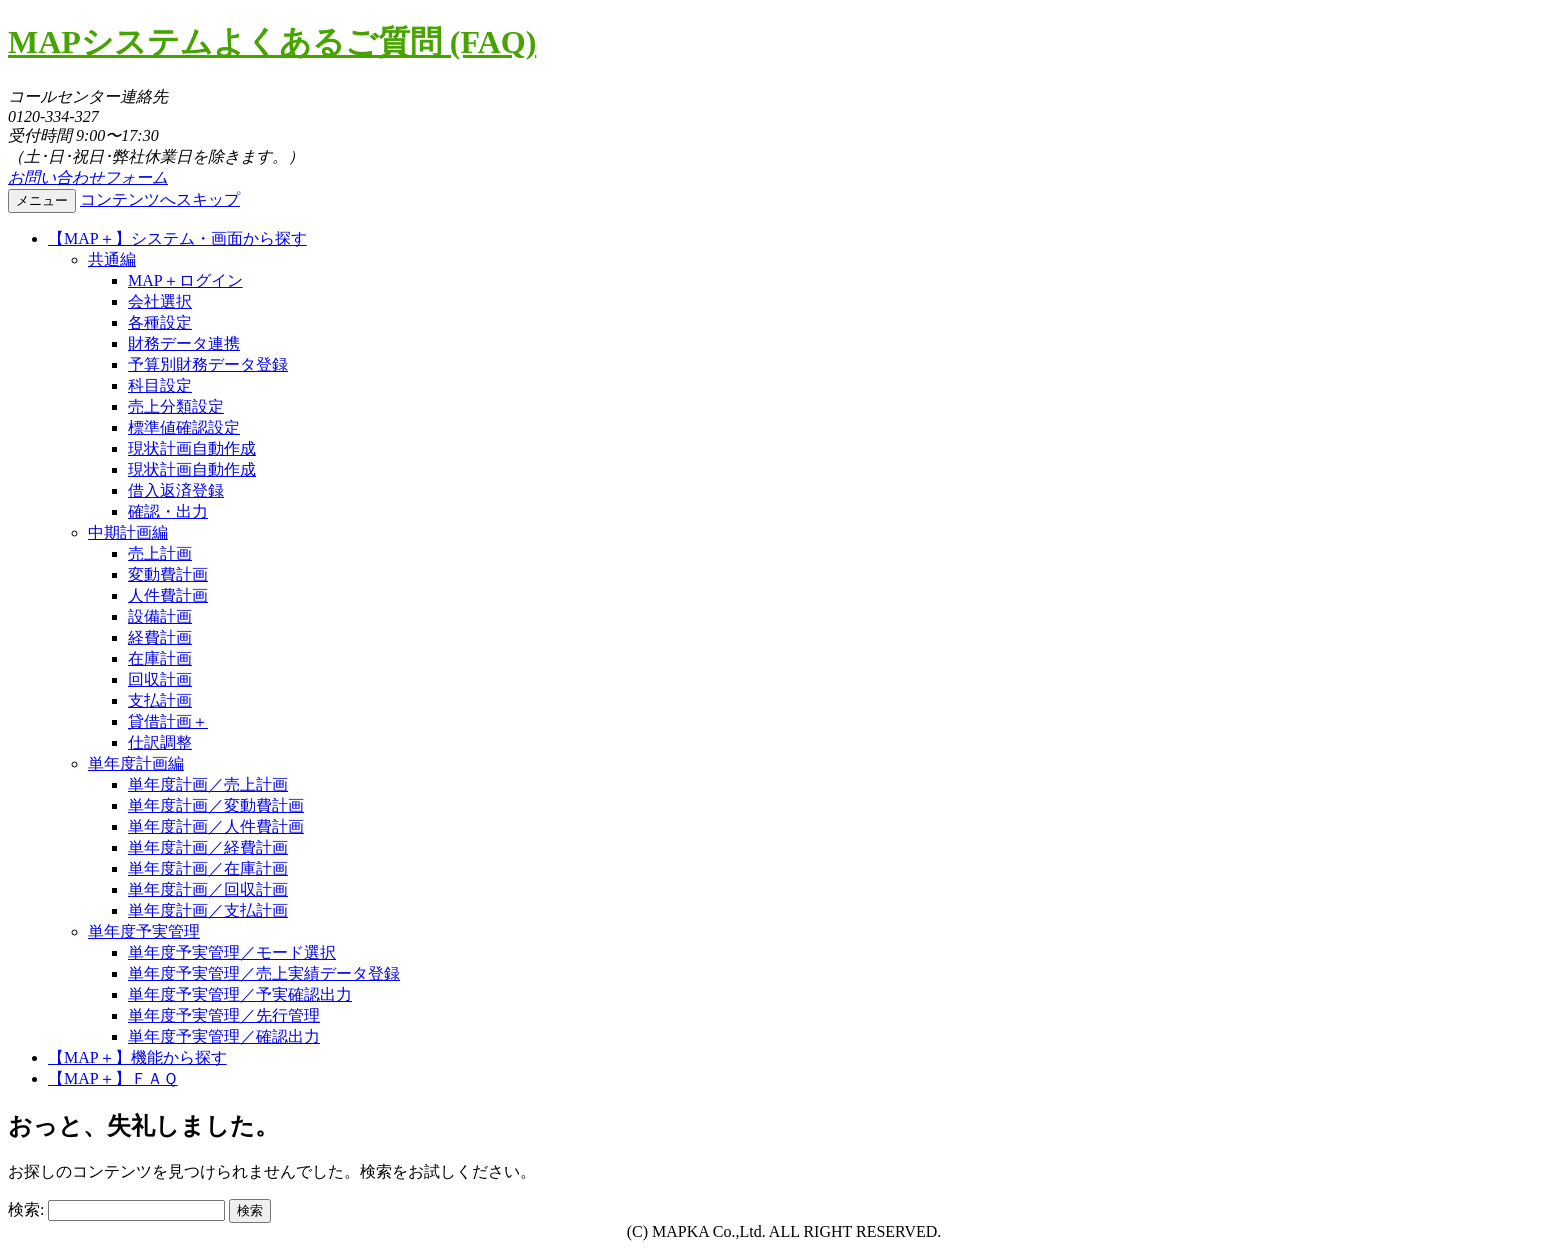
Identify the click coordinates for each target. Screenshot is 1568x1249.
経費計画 (160, 637)
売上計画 (160, 553)
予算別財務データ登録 (208, 364)
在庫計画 (160, 658)
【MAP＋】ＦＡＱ (113, 1078)
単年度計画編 (136, 763)
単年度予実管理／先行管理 (224, 1015)
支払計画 (160, 700)
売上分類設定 (176, 406)
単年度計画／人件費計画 (216, 826)
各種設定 (160, 322)
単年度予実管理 (144, 931)
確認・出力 (168, 511)
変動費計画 (168, 574)
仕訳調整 (160, 742)
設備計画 (160, 616)
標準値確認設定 (184, 427)
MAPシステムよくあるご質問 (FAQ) (272, 42)
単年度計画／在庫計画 (208, 868)
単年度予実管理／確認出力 (224, 1036)
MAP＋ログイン (185, 280)
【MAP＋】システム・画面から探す (177, 238)
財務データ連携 (184, 343)
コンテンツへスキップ (160, 199)
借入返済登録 (176, 490)
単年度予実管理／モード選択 (232, 952)
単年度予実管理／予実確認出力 (240, 994)
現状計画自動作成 (192, 448)
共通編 (112, 259)
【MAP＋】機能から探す (137, 1057)
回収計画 (160, 679)
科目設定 (160, 385)
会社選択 (160, 301)
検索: (26, 1209)
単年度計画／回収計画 (208, 889)
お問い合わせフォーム (88, 177)
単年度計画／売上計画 (208, 784)
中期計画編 (128, 532)
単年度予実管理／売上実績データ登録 (264, 973)
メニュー (42, 200)
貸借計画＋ (168, 721)
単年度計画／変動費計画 (216, 805)
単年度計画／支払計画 (208, 910)
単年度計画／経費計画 (208, 847)
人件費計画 (168, 595)
